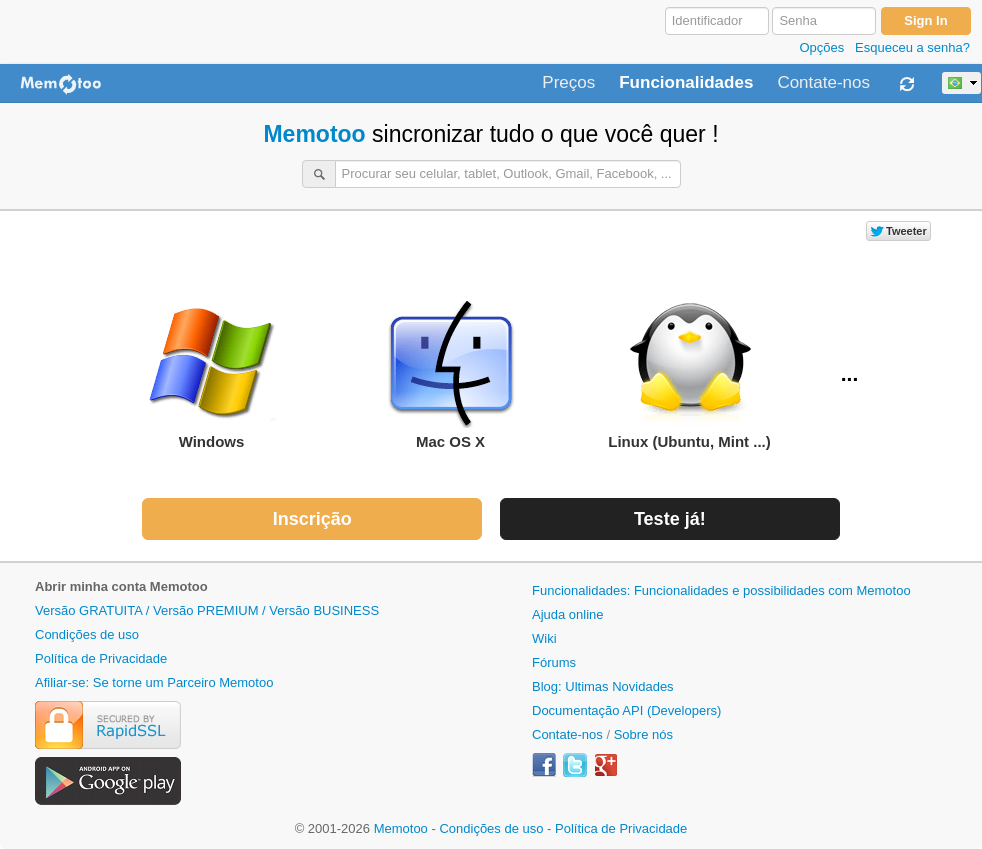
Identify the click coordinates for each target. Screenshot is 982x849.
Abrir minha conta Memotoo (121, 586)
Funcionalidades (686, 83)
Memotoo (314, 134)
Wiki (544, 638)
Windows (212, 375)
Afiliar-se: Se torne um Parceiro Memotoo (154, 682)
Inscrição (312, 519)
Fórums (554, 662)
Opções (821, 47)
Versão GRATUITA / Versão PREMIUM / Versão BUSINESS (207, 610)
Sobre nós (643, 734)
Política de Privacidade (101, 658)
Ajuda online (568, 614)
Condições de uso (87, 634)
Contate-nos (823, 83)
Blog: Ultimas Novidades (603, 686)
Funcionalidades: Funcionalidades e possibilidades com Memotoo (721, 590)
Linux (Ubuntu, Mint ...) (689, 375)
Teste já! (670, 519)
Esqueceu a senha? (912, 47)
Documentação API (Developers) (626, 710)
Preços (568, 83)
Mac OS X (451, 375)
